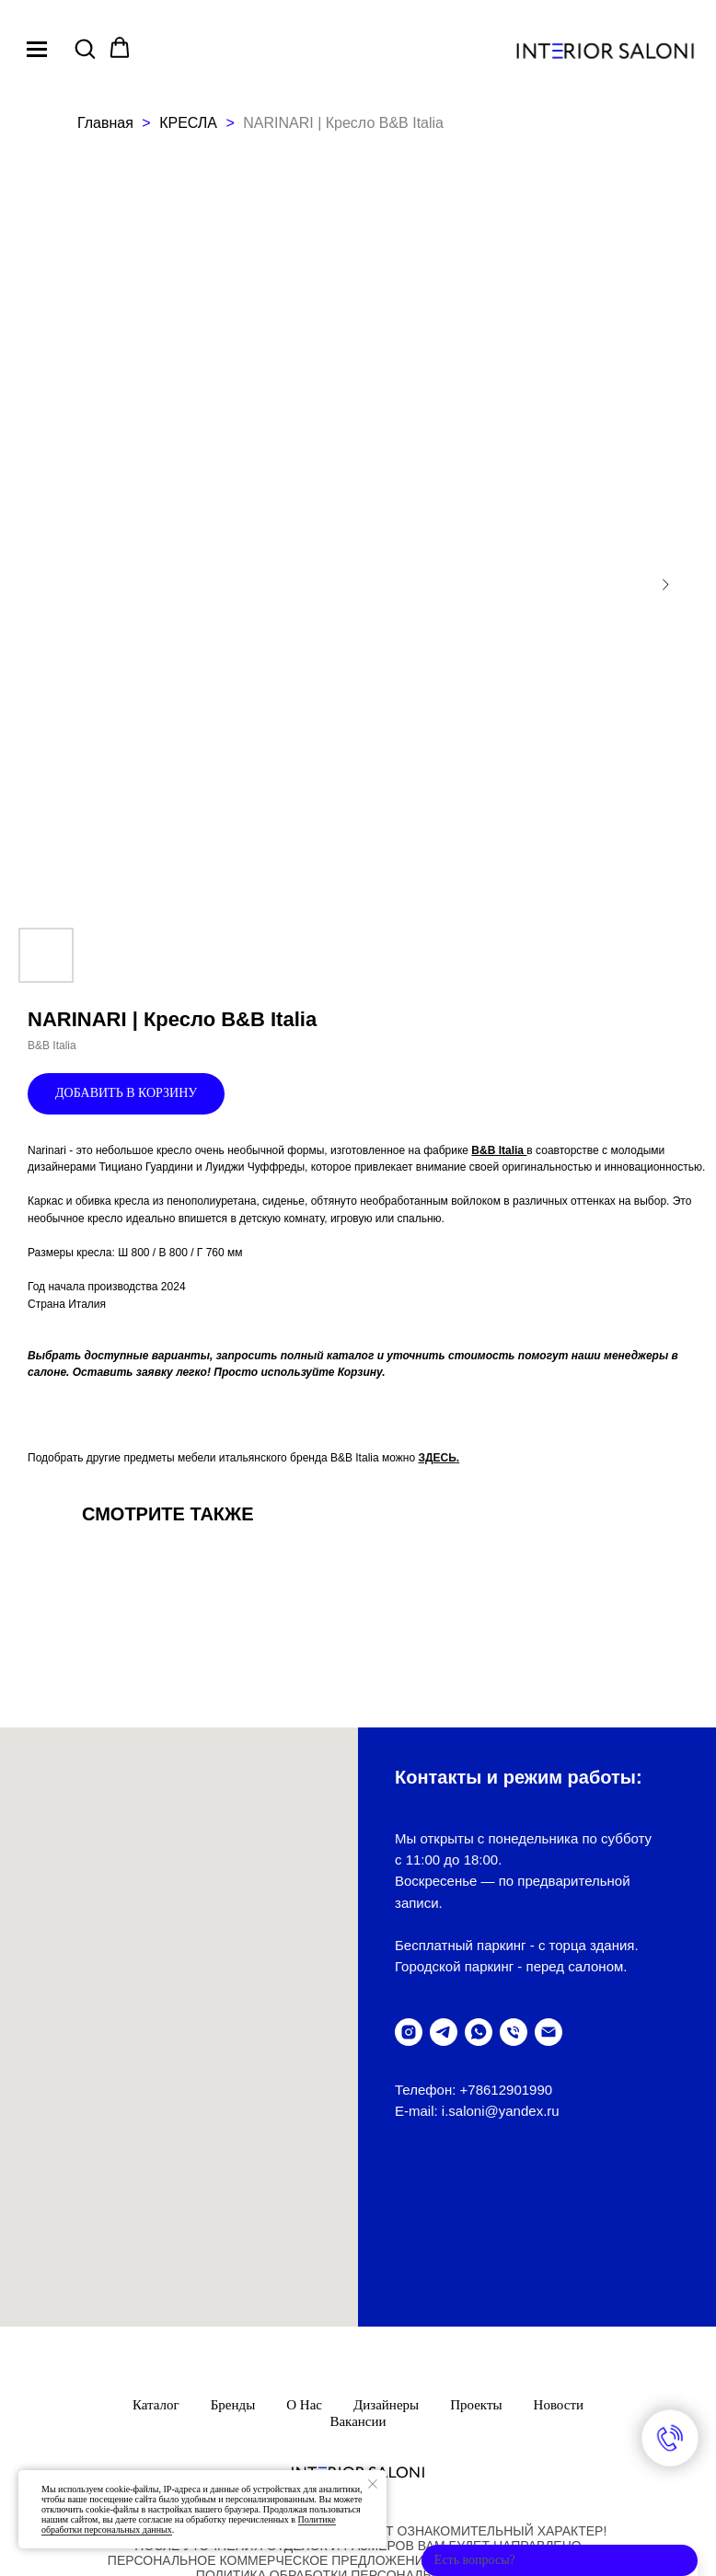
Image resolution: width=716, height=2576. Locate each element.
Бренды (233, 2236)
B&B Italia (498, 1150)
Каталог (156, 2236)
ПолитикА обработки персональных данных (358, 2406)
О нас (304, 2236)
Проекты (476, 2236)
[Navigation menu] (36, 48)
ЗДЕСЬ (437, 1457)
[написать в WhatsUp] (478, 2032)
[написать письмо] (548, 2032)
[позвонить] (513, 2032)
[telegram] (443, 2032)
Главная (105, 123)
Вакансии (357, 2253)
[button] (85, 48)
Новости (558, 2236)
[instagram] (408, 2032)
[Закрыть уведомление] (373, 2484)
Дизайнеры (386, 2236)
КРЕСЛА (190, 123)
